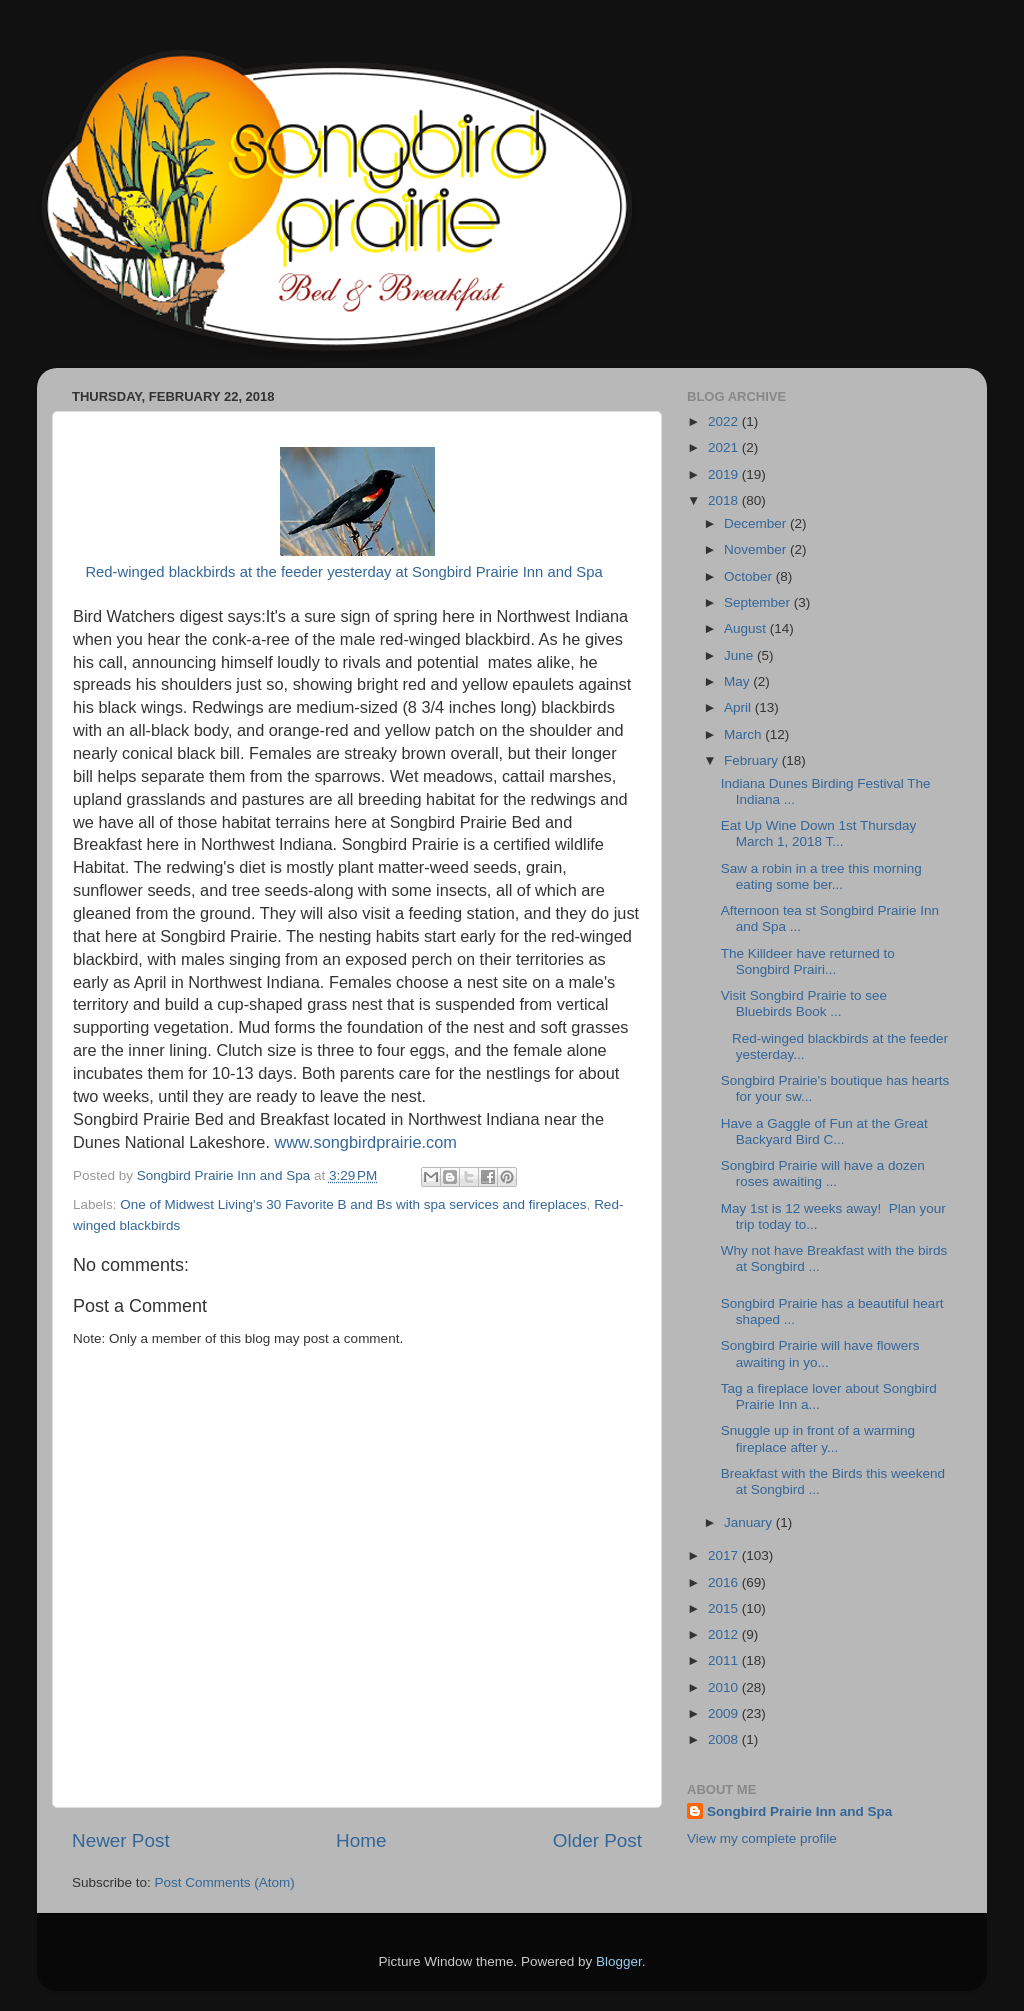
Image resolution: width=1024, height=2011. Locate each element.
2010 (725, 1687)
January (750, 1522)
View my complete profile (762, 1838)
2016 (725, 1582)
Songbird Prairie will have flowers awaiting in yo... (820, 1353)
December (757, 523)
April (739, 707)
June (740, 655)
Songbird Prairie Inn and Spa (505, 572)
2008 (725, 1739)
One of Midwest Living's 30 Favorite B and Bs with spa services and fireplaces (353, 1204)
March (744, 734)
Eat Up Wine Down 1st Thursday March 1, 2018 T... (820, 833)
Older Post (597, 1840)
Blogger (619, 1961)
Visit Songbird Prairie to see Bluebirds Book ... (804, 1003)
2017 (725, 1555)
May (738, 681)
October (750, 576)
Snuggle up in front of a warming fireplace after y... (818, 1438)
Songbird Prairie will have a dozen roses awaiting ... (823, 1173)
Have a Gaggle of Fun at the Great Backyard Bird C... (824, 1131)
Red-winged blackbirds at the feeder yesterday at (246, 572)
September (759, 602)
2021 (725, 447)
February (753, 760)
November (757, 549)
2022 (725, 421)
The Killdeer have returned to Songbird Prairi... (808, 961)
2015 (725, 1608)
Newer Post (121, 1840)
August (747, 628)
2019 (725, 474)
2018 (725, 500)
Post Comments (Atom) (225, 1882)
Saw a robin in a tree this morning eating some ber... (821, 876)
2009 (725, 1713)
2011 (725, 1660)
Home (361, 1840)
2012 (725, 1634)
